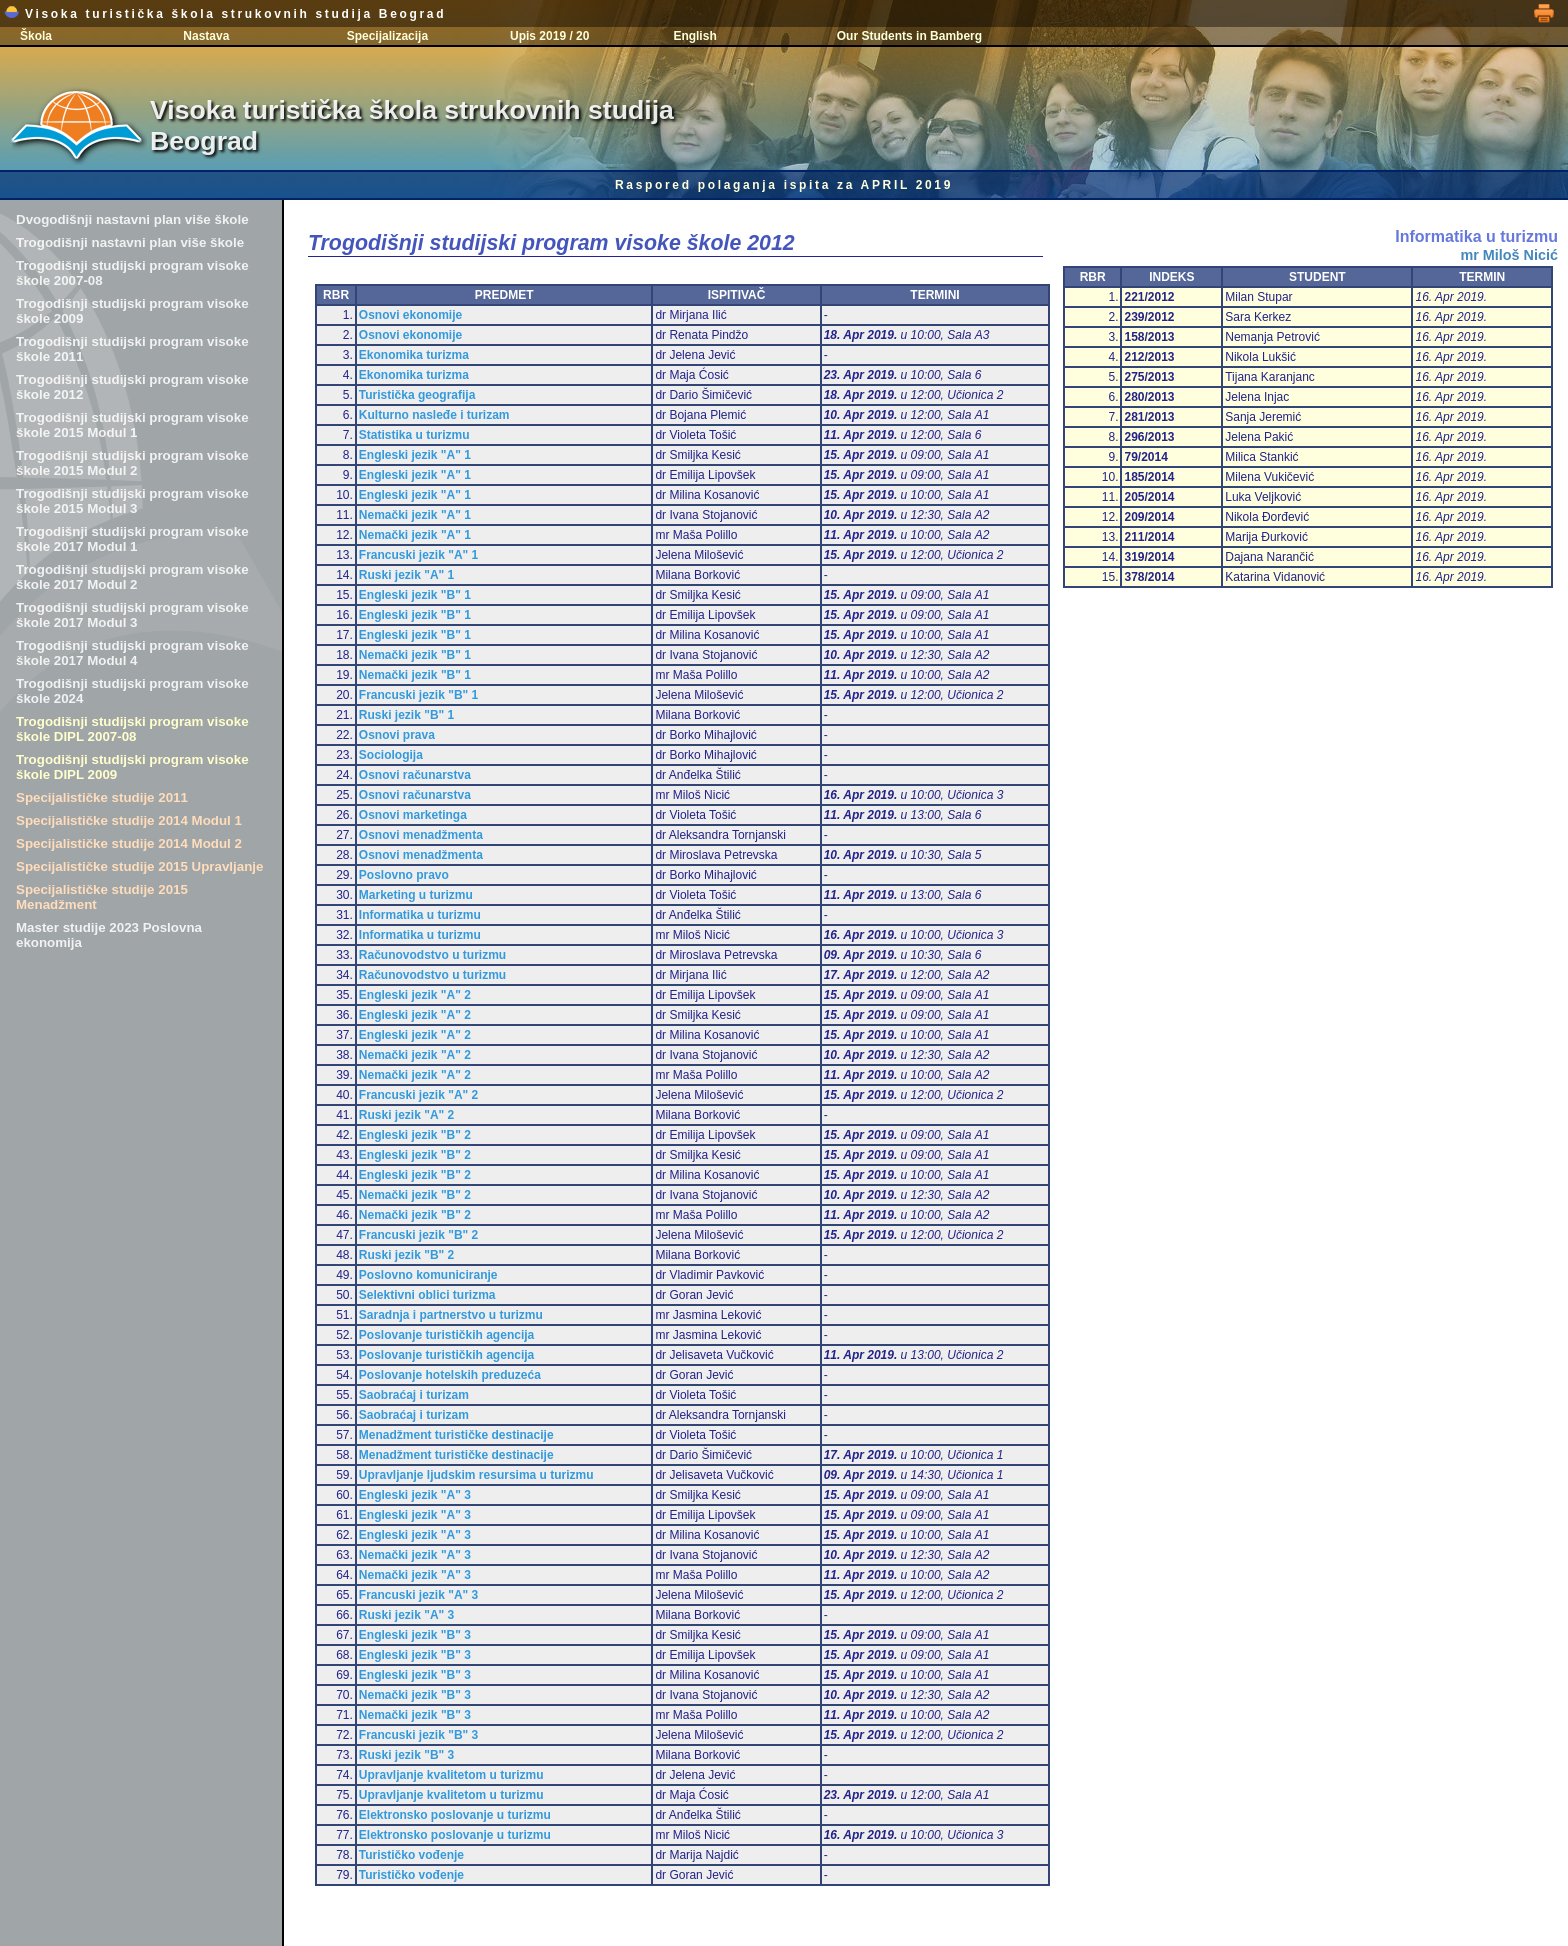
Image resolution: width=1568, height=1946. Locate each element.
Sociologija (391, 755)
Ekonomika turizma (414, 355)
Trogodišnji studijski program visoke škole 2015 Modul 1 (132, 425)
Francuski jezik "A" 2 (418, 1095)
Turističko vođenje (411, 1855)
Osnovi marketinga (413, 815)
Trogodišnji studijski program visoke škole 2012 (132, 387)
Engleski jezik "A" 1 (415, 455)
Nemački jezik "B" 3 (415, 1695)
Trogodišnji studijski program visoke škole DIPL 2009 (132, 767)
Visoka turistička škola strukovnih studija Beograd (225, 14)
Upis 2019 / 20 (549, 36)
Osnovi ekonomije (410, 315)
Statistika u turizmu (414, 435)
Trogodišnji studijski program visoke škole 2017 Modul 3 (132, 615)
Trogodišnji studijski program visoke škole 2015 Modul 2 (132, 463)
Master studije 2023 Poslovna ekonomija (109, 935)
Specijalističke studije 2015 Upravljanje (139, 866)
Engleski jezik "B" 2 (415, 1135)
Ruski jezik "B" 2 (406, 1255)
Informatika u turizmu (420, 915)
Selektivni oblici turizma (427, 1295)
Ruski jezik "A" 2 (406, 1115)
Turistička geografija (417, 395)
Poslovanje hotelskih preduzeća (450, 1375)
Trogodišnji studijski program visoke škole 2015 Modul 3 (132, 501)
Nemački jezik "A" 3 (415, 1555)
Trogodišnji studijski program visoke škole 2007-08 (132, 273)
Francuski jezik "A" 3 (418, 1595)
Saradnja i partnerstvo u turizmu (451, 1315)
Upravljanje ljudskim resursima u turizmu (476, 1475)
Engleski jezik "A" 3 (415, 1495)
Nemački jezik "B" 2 (415, 1195)
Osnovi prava (397, 735)
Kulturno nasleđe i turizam (434, 415)
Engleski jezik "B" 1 (415, 595)
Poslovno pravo (404, 875)
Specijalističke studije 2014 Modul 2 (129, 843)
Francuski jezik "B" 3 (418, 1735)
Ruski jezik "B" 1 (406, 715)
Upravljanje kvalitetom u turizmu (451, 1775)
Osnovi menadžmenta (421, 835)
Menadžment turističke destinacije (456, 1435)
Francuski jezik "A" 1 (418, 555)
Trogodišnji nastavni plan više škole (130, 242)
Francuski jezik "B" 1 (418, 695)
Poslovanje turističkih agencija (446, 1335)
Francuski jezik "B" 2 (418, 1235)
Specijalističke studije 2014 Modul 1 (129, 820)
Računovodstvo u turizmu (432, 955)
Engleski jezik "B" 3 (415, 1635)
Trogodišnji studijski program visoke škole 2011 (132, 349)
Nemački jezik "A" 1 (415, 515)
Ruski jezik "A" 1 (406, 575)
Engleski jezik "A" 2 (415, 995)
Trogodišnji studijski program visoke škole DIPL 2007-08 (132, 729)
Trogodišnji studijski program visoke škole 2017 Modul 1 (132, 539)
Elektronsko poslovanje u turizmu (455, 1815)
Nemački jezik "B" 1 (415, 655)
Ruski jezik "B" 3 (406, 1755)
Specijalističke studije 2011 (102, 797)
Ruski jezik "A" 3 (406, 1615)
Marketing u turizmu (416, 895)
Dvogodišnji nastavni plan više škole (132, 219)
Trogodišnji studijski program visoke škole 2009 (132, 311)
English (694, 36)
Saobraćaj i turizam (414, 1395)
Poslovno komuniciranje (428, 1275)
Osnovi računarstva (415, 775)
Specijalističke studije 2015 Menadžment (102, 897)
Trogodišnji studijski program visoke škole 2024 (132, 691)
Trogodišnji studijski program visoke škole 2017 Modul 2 (132, 577)
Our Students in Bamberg (909, 36)
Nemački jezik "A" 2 (415, 1055)
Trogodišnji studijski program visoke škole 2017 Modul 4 (132, 653)
